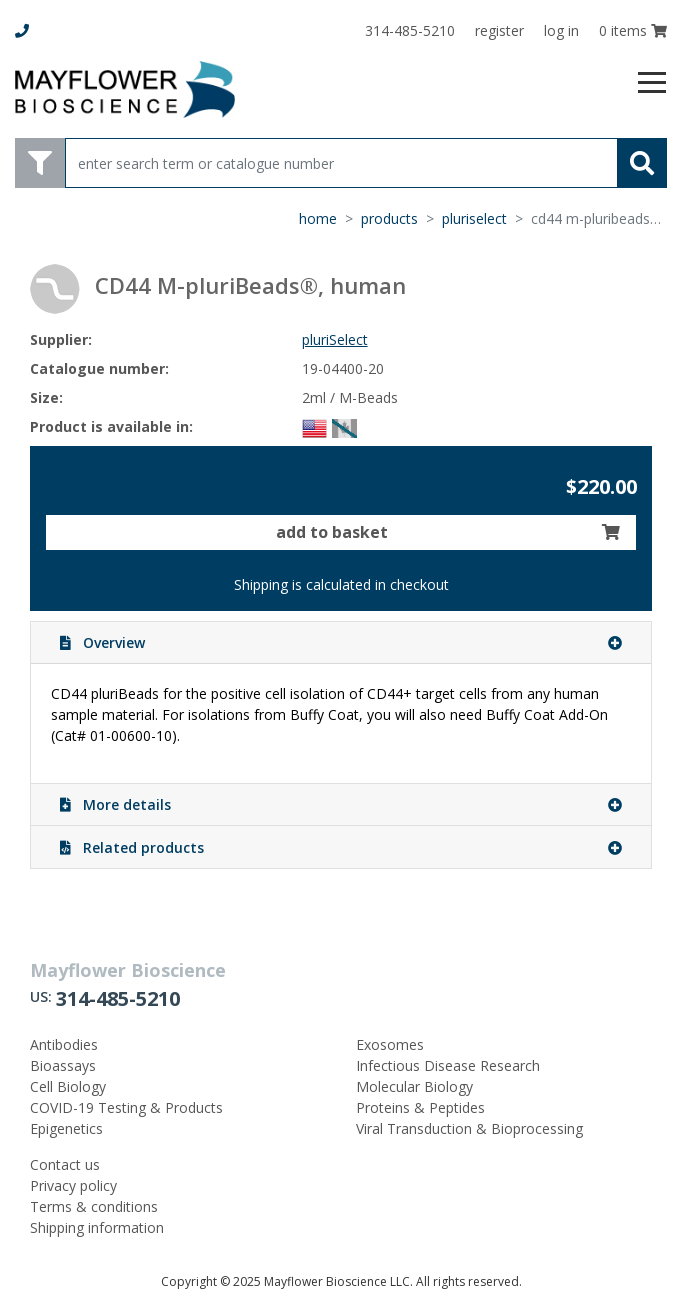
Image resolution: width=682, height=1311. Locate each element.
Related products (341, 847)
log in (561, 30)
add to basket (448, 532)
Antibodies (64, 1044)
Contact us (65, 1164)
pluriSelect (474, 218)
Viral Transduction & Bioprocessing (469, 1128)
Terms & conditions (94, 1206)
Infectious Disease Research (448, 1065)
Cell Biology (68, 1086)
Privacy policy (73, 1185)
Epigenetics (66, 1128)
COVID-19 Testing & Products (126, 1107)
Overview (341, 642)
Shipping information (97, 1227)
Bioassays (63, 1065)
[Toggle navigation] (652, 83)
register (499, 30)
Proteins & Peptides (420, 1107)
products (389, 218)
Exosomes (390, 1044)
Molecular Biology (414, 1086)
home (318, 218)
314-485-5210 (118, 998)
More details (341, 804)
